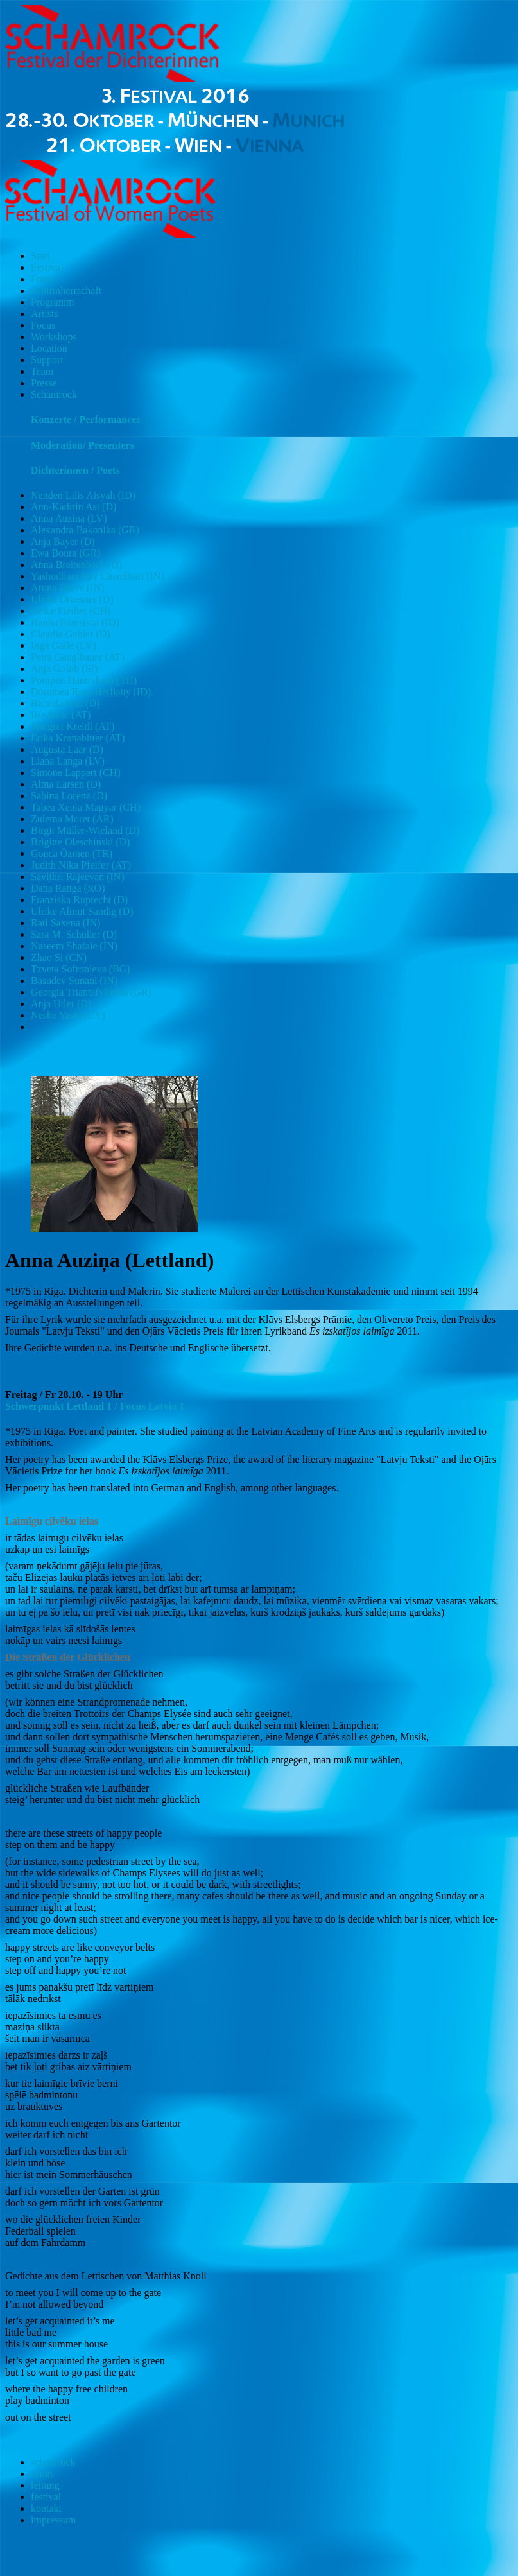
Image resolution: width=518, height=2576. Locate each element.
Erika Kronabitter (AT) (78, 737)
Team (42, 371)
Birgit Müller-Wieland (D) (85, 830)
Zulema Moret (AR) (72, 818)
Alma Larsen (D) (66, 784)
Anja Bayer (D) (63, 541)
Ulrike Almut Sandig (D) (82, 911)
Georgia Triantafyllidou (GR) (91, 992)
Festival (47, 267)
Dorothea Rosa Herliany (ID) (91, 691)
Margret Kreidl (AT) (72, 726)
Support (47, 359)
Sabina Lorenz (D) (69, 795)
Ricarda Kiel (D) (65, 703)
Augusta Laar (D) (67, 749)
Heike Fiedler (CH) (70, 610)
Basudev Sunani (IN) (74, 980)
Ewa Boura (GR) (65, 553)
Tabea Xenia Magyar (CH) (86, 807)
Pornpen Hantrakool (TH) (84, 680)
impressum (53, 2519)
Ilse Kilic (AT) (61, 714)
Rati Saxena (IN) (65, 922)
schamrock (53, 2462)
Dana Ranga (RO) (68, 888)
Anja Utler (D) (61, 1003)
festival (46, 2496)
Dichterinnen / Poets (75, 470)
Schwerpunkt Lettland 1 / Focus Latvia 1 (94, 1406)
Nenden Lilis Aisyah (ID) (83, 495)
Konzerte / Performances (86, 419)
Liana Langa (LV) (68, 761)
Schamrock (54, 394)
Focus (43, 325)
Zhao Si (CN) (59, 957)
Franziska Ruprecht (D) (79, 899)
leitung (45, 2485)
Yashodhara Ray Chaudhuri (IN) (97, 576)
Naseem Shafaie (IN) (74, 945)
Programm (52, 302)
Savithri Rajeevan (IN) (78, 876)
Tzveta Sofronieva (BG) (80, 969)
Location (49, 348)
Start (40, 255)
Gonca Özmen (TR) (71, 853)
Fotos (42, 278)
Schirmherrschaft (66, 290)
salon (42, 2473)
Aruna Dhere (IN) (68, 587)
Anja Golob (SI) (64, 668)
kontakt (46, 2508)
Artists (44, 313)
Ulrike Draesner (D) (72, 599)
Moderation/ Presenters (82, 445)
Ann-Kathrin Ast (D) (73, 506)
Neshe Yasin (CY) (68, 1015)
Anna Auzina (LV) (69, 518)
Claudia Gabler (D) (70, 633)
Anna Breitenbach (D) (76, 564)
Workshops (54, 336)
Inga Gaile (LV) (63, 645)
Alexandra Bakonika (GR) (85, 529)
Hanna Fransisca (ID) (75, 622)
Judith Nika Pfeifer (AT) (81, 865)
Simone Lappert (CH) (76, 772)
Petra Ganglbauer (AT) (78, 657)
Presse (44, 382)
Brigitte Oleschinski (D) (80, 841)
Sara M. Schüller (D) (74, 934)
